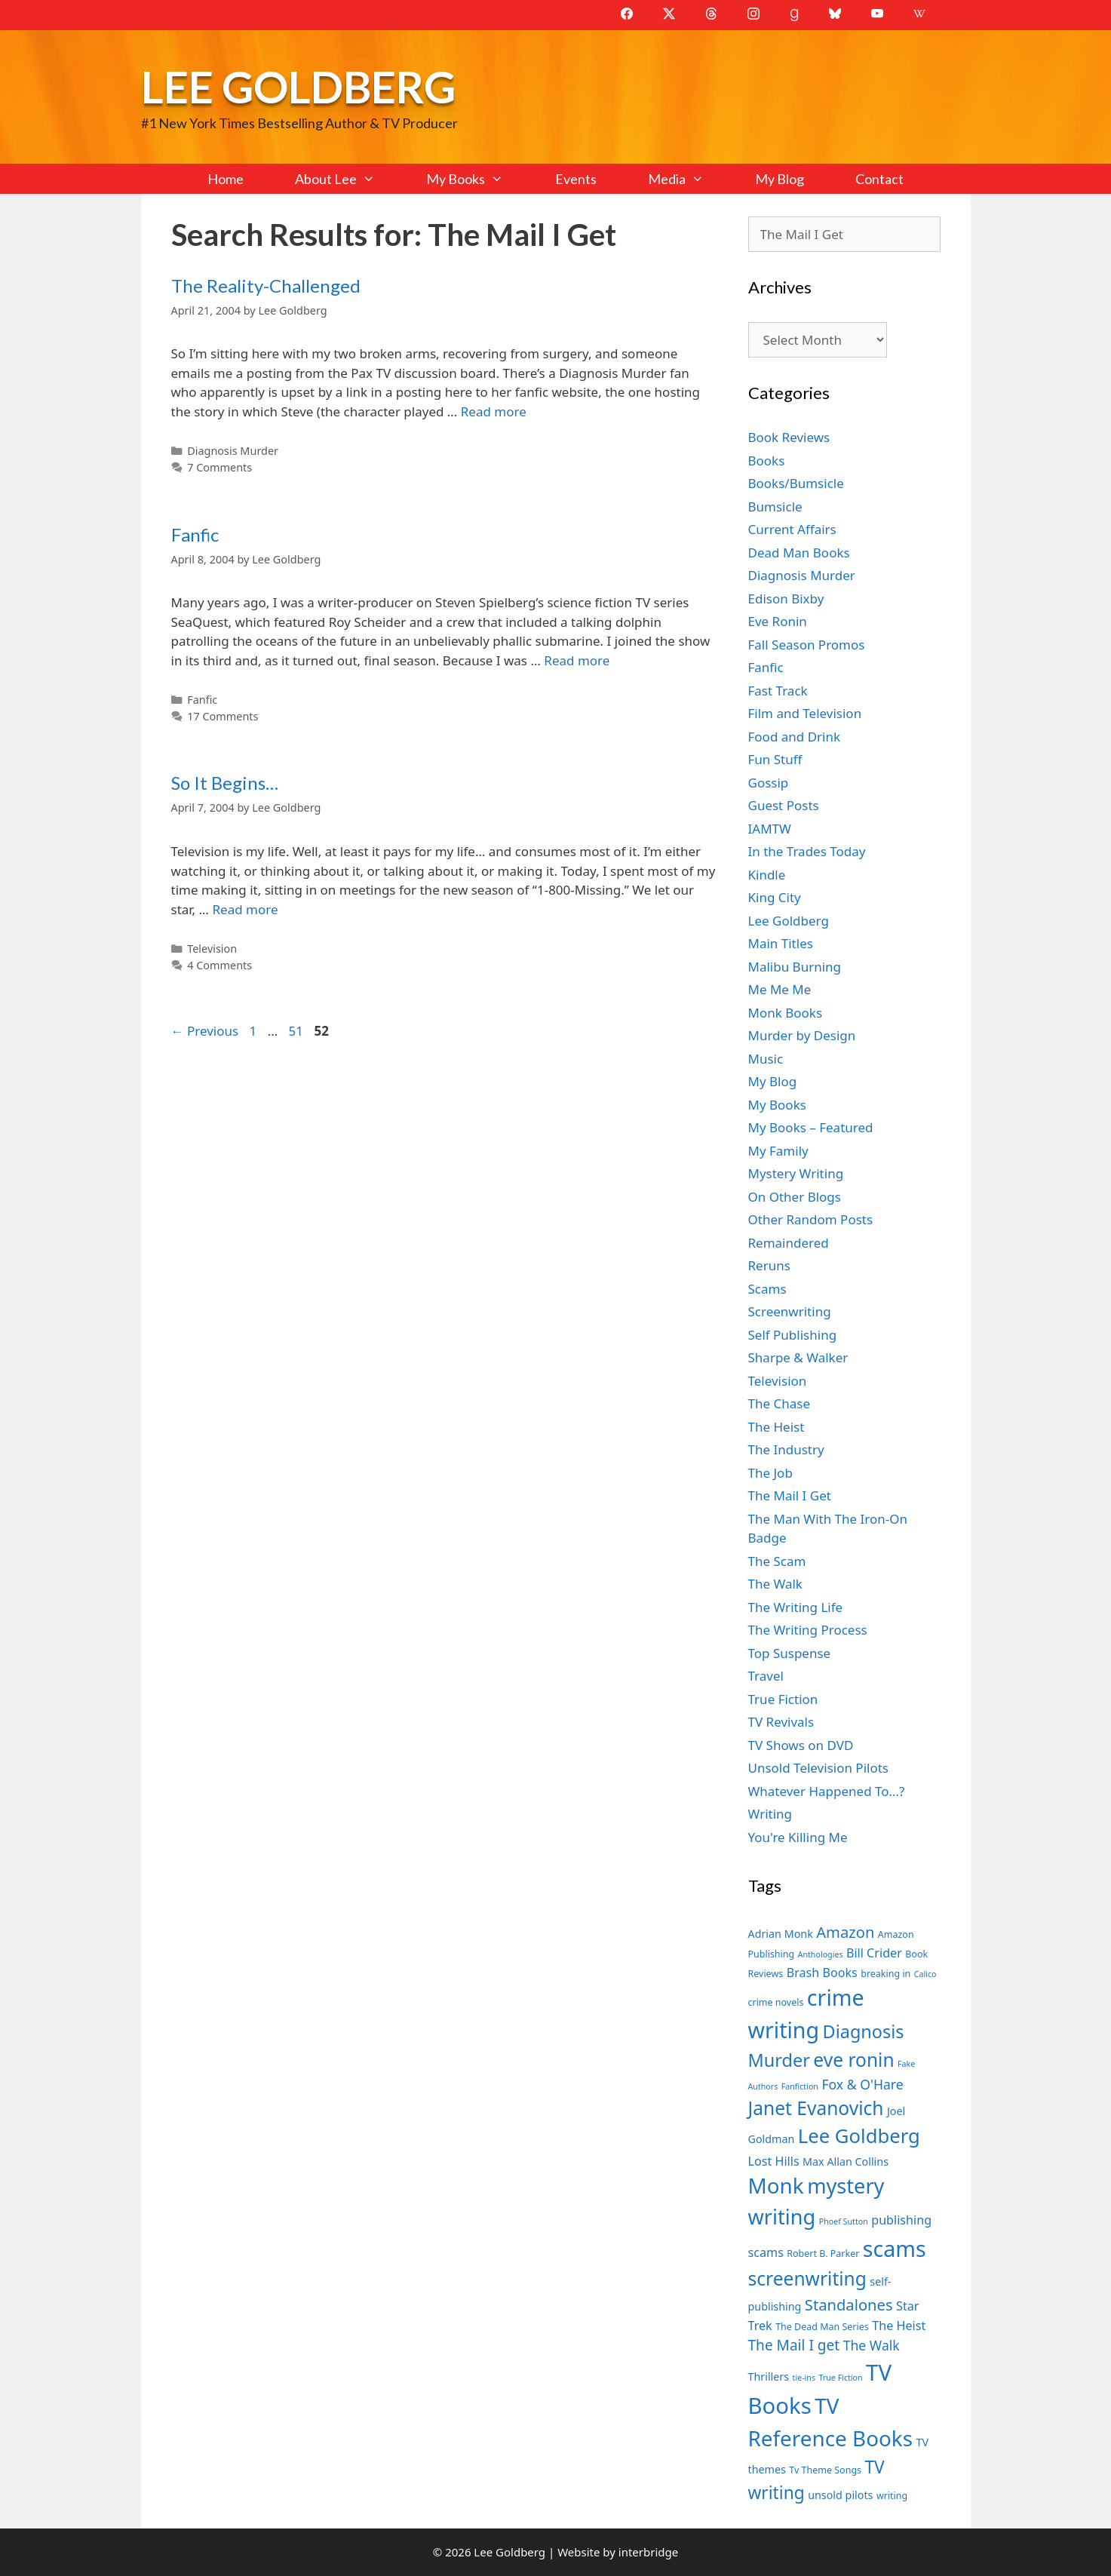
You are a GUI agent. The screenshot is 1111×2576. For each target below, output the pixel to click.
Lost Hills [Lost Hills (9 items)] (773, 2161)
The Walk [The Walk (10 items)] (871, 2345)
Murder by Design (802, 1035)
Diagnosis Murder (232, 451)
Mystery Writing (796, 1173)
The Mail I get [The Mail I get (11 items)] (794, 2345)
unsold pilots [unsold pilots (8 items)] (840, 2495)
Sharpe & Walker (798, 1357)
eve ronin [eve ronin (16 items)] (853, 2059)
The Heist (776, 1426)
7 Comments (219, 467)
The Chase (779, 1403)
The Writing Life (795, 1607)
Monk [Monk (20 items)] (776, 2185)
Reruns (769, 1265)
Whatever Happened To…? (826, 1791)
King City (774, 897)
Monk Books (785, 1012)
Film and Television (805, 713)
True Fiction (783, 1699)
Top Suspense (789, 1653)
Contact (879, 178)
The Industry (786, 1449)
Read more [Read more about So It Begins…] (245, 909)
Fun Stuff (775, 759)
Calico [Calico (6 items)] (925, 1974)
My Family (778, 1150)
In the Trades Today (807, 851)
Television (212, 948)
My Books (477, 179)
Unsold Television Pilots (818, 1767)
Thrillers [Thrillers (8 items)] (769, 2376)
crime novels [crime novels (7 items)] (776, 2002)
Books (766, 460)
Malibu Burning (795, 966)
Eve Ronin (777, 621)
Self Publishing (792, 1334)
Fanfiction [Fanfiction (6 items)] (799, 2086)
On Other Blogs (794, 1196)
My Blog (779, 178)
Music (766, 1058)
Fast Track (778, 690)
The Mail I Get (789, 1495)
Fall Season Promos (806, 644)
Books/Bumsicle (796, 483)
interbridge (648, 2551)
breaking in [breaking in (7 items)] (885, 1973)
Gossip (768, 782)
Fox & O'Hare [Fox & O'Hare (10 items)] (862, 2084)
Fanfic (195, 534)
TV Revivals (781, 1721)
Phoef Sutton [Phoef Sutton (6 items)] (843, 2221)
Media (688, 179)
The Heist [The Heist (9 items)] (898, 2325)
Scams (767, 1288)
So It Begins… (224, 783)
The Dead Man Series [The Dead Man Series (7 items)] (822, 2326)
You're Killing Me (798, 1837)
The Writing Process (807, 1629)
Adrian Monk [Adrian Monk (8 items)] (780, 1934)
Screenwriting (789, 1311)
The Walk (775, 1583)
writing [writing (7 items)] (891, 2495)
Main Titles (780, 943)
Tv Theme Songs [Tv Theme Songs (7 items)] (825, 2470)
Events (576, 178)
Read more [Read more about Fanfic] (576, 660)
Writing (770, 1813)
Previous (205, 1030)
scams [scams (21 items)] (894, 2248)
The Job (770, 1472)
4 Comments (219, 965)
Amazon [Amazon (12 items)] (845, 1931)
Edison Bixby (786, 598)
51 (297, 1030)
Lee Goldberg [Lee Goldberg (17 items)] (859, 2136)
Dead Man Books (799, 552)
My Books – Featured (810, 1127)
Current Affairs (792, 529)
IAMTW (769, 828)
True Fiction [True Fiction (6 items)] (840, 2377)
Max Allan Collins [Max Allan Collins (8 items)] (845, 2161)
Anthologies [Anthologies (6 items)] (820, 1954)
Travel (766, 1675)
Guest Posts (783, 805)
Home (225, 178)
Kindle (767, 874)
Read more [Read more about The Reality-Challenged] (493, 411)
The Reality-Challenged (266, 285)
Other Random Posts (810, 1219)
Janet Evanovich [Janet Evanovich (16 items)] (816, 2107)
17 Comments (222, 716)
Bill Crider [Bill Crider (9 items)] (874, 1953)
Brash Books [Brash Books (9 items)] (822, 1972)
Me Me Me (780, 989)
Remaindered (788, 1242)
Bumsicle (775, 506)
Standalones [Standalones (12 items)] (849, 2304)
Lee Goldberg (298, 86)
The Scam (777, 1561)
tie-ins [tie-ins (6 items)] (804, 2377)
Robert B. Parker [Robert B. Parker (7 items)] (823, 2253)
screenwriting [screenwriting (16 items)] (807, 2278)
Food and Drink (794, 736)
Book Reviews (789, 437)
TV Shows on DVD (801, 1745)
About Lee (348, 179)
